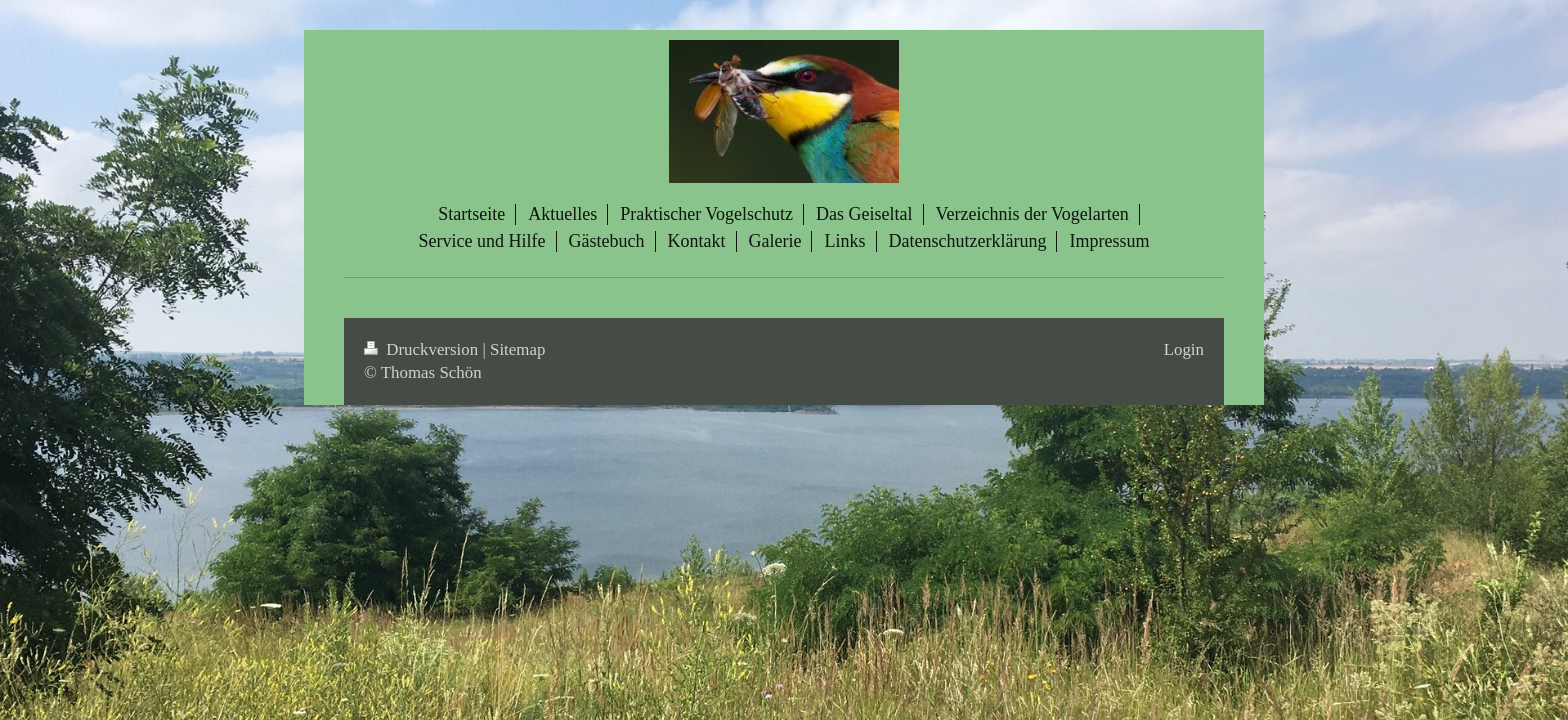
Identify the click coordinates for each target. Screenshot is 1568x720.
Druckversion (423, 349)
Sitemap (517, 349)
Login (1184, 349)
